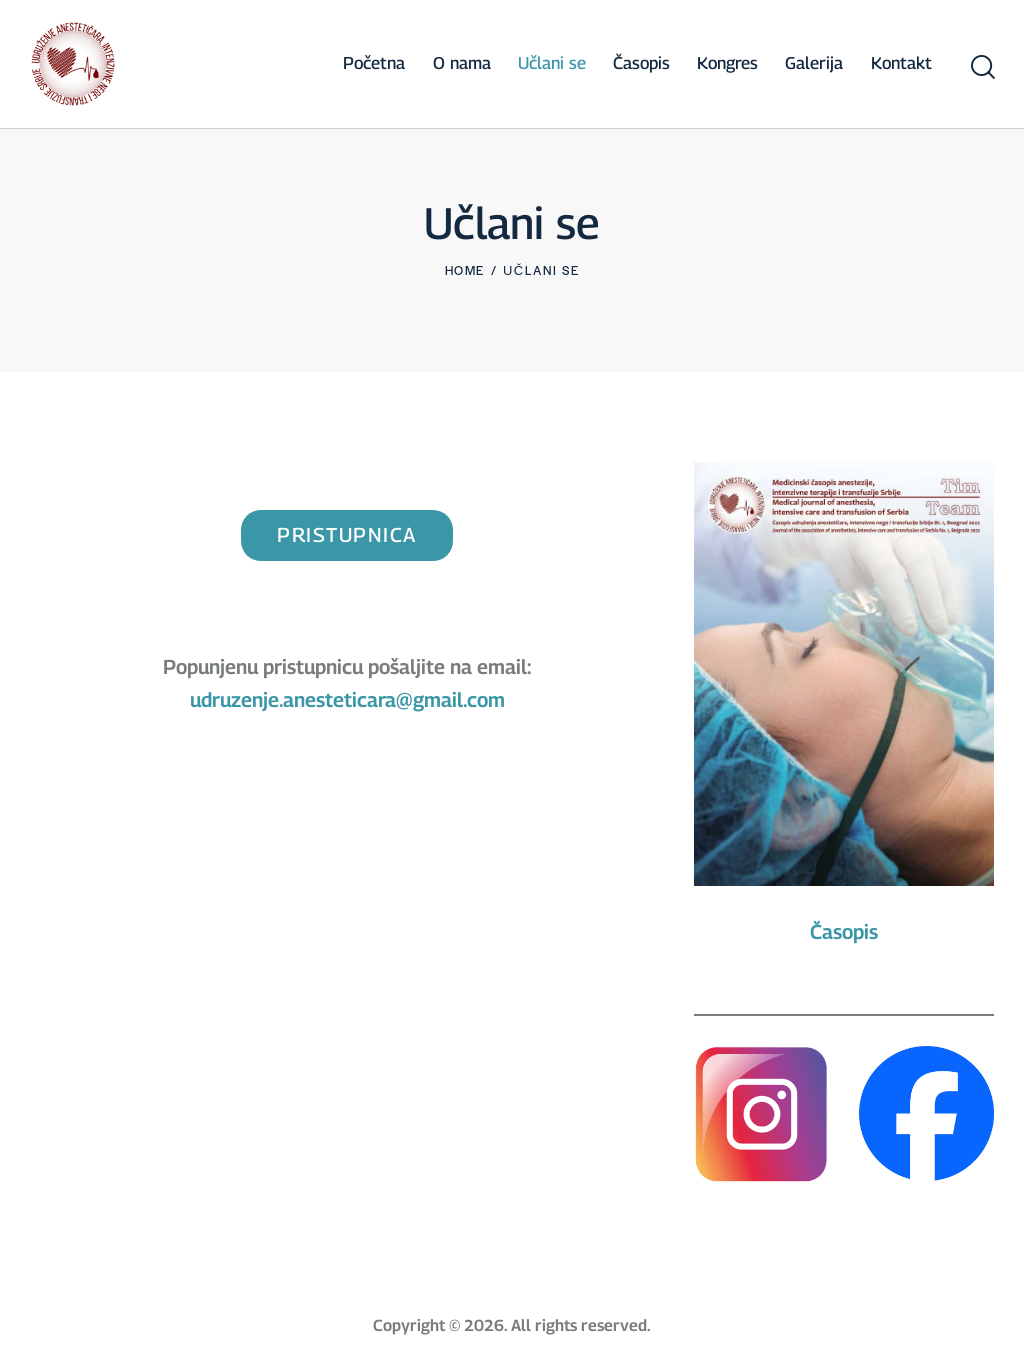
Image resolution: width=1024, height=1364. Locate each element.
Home (465, 270)
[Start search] (981, 67)
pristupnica (347, 535)
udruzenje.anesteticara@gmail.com (347, 700)
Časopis (844, 932)
